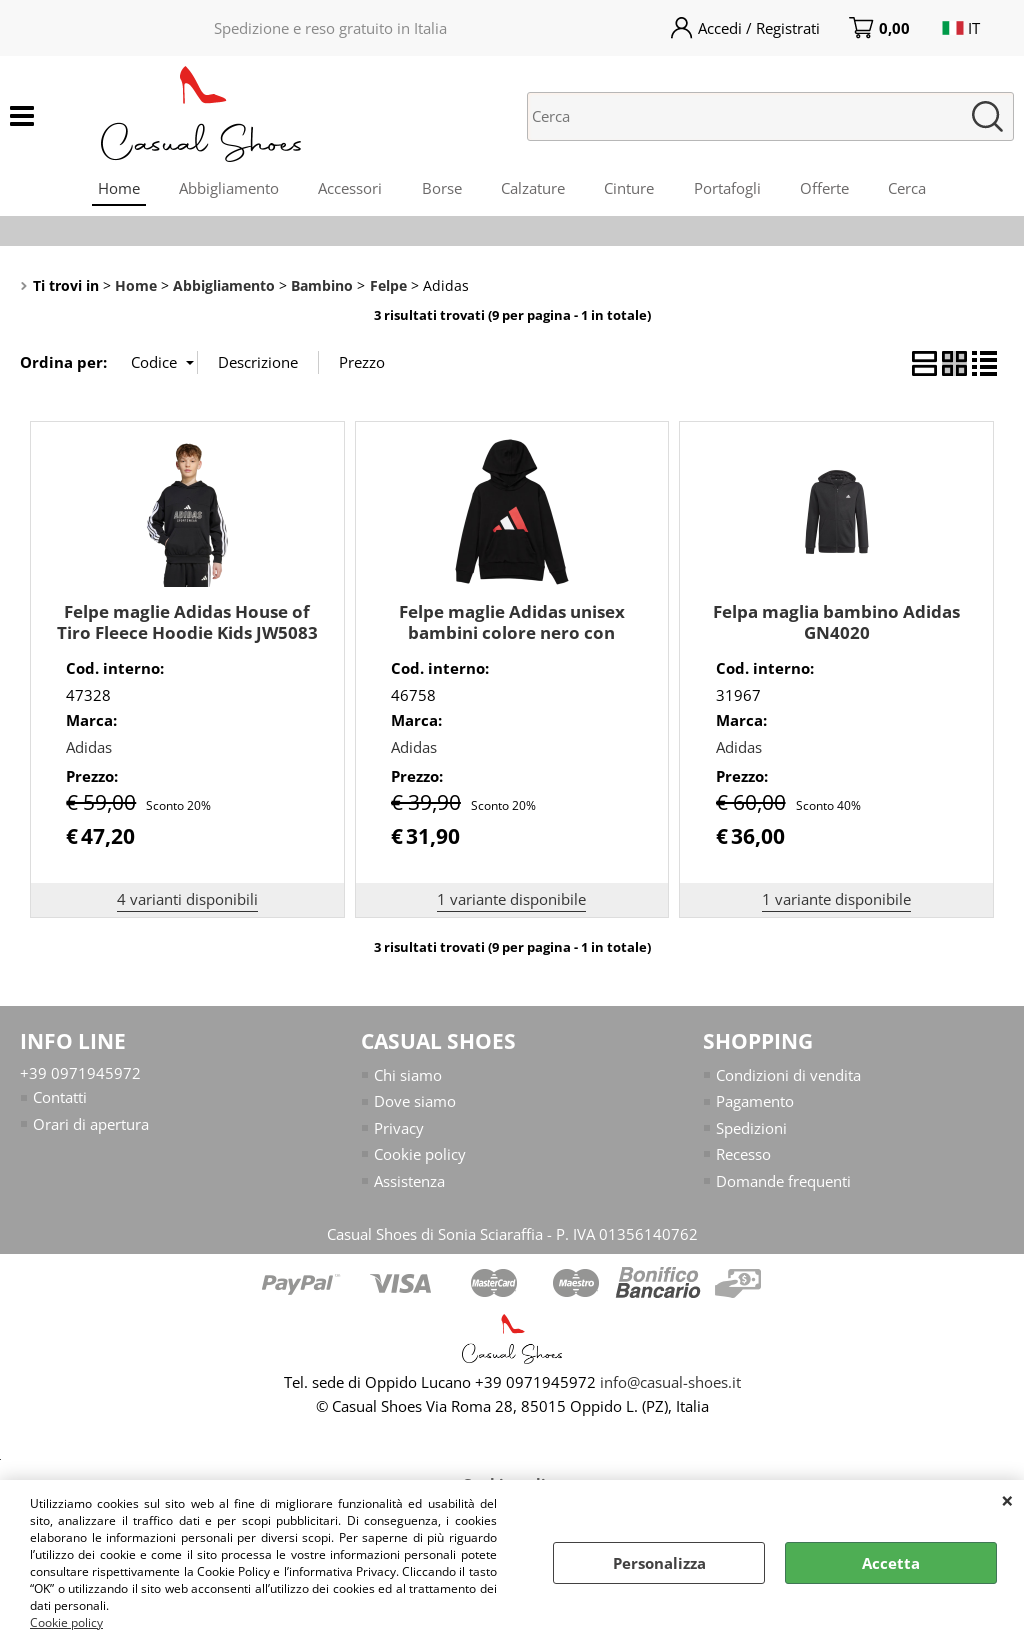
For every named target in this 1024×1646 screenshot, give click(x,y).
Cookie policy (66, 1622)
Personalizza (659, 1563)
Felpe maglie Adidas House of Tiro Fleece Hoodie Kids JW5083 (187, 624)
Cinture (630, 189)
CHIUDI (1007, 1500)
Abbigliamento (227, 189)
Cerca (910, 189)
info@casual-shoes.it (670, 1384)
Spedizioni (751, 1130)
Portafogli (728, 189)
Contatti (60, 1099)
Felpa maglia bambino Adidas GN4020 (836, 624)
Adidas (89, 749)
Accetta (891, 1563)
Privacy (399, 1130)
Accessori (349, 189)
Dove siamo (415, 1103)
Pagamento (755, 1103)
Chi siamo (408, 1077)
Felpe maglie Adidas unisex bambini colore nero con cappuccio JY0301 (512, 634)
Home (116, 189)
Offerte (826, 189)
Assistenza (409, 1183)
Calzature (533, 189)
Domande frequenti (783, 1183)
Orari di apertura (91, 1126)
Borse (441, 189)
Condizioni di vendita (788, 1077)
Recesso (743, 1156)
